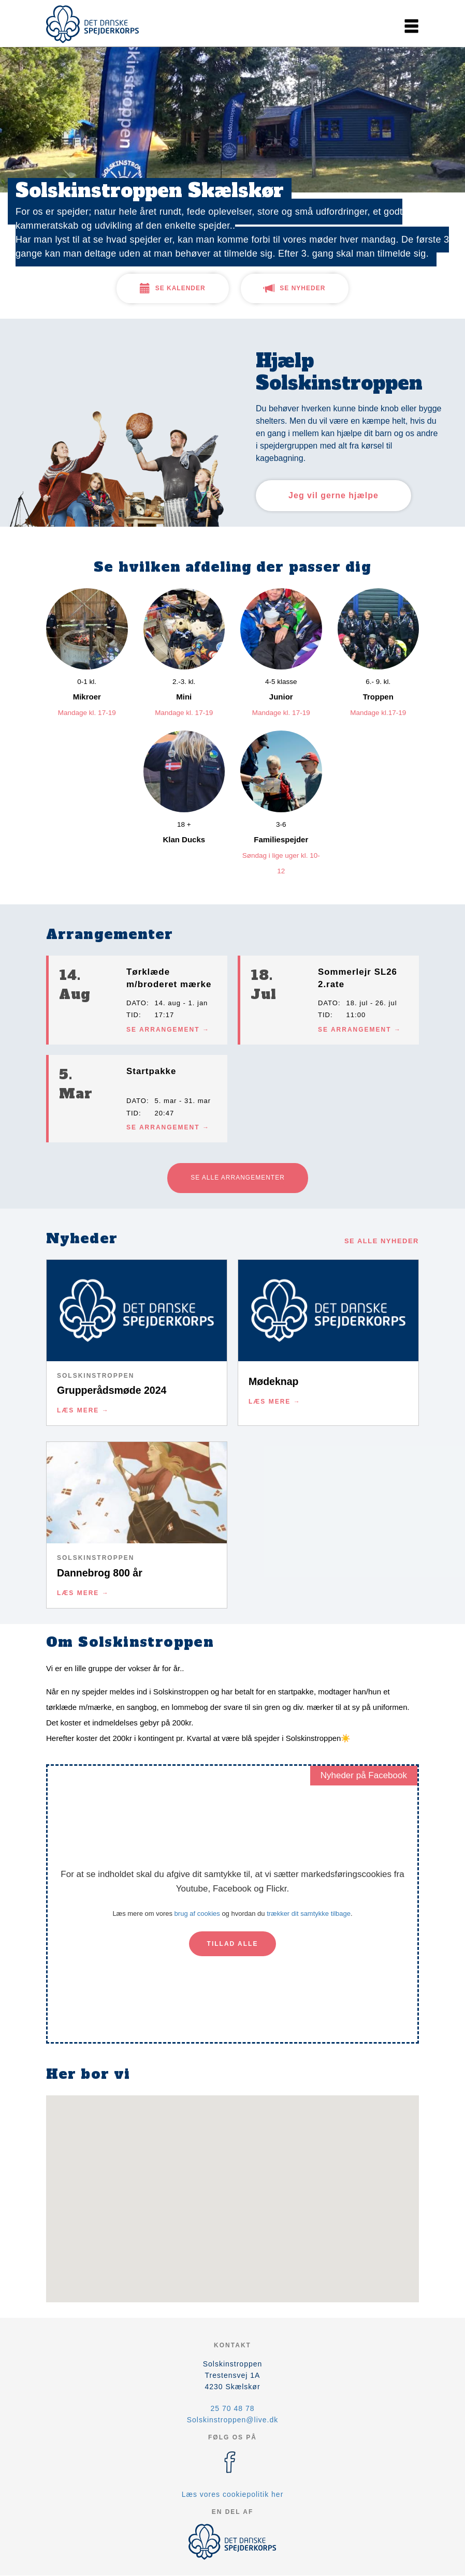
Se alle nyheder (381, 1241)
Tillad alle (232, 1943)
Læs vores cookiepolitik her (233, 2494)
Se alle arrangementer (238, 1177)
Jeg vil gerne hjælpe (333, 495)
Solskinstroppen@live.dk (233, 2420)
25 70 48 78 (233, 2408)
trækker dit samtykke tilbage (309, 1913)
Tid (132, 1015)
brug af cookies (197, 1913)
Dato (136, 1003)
